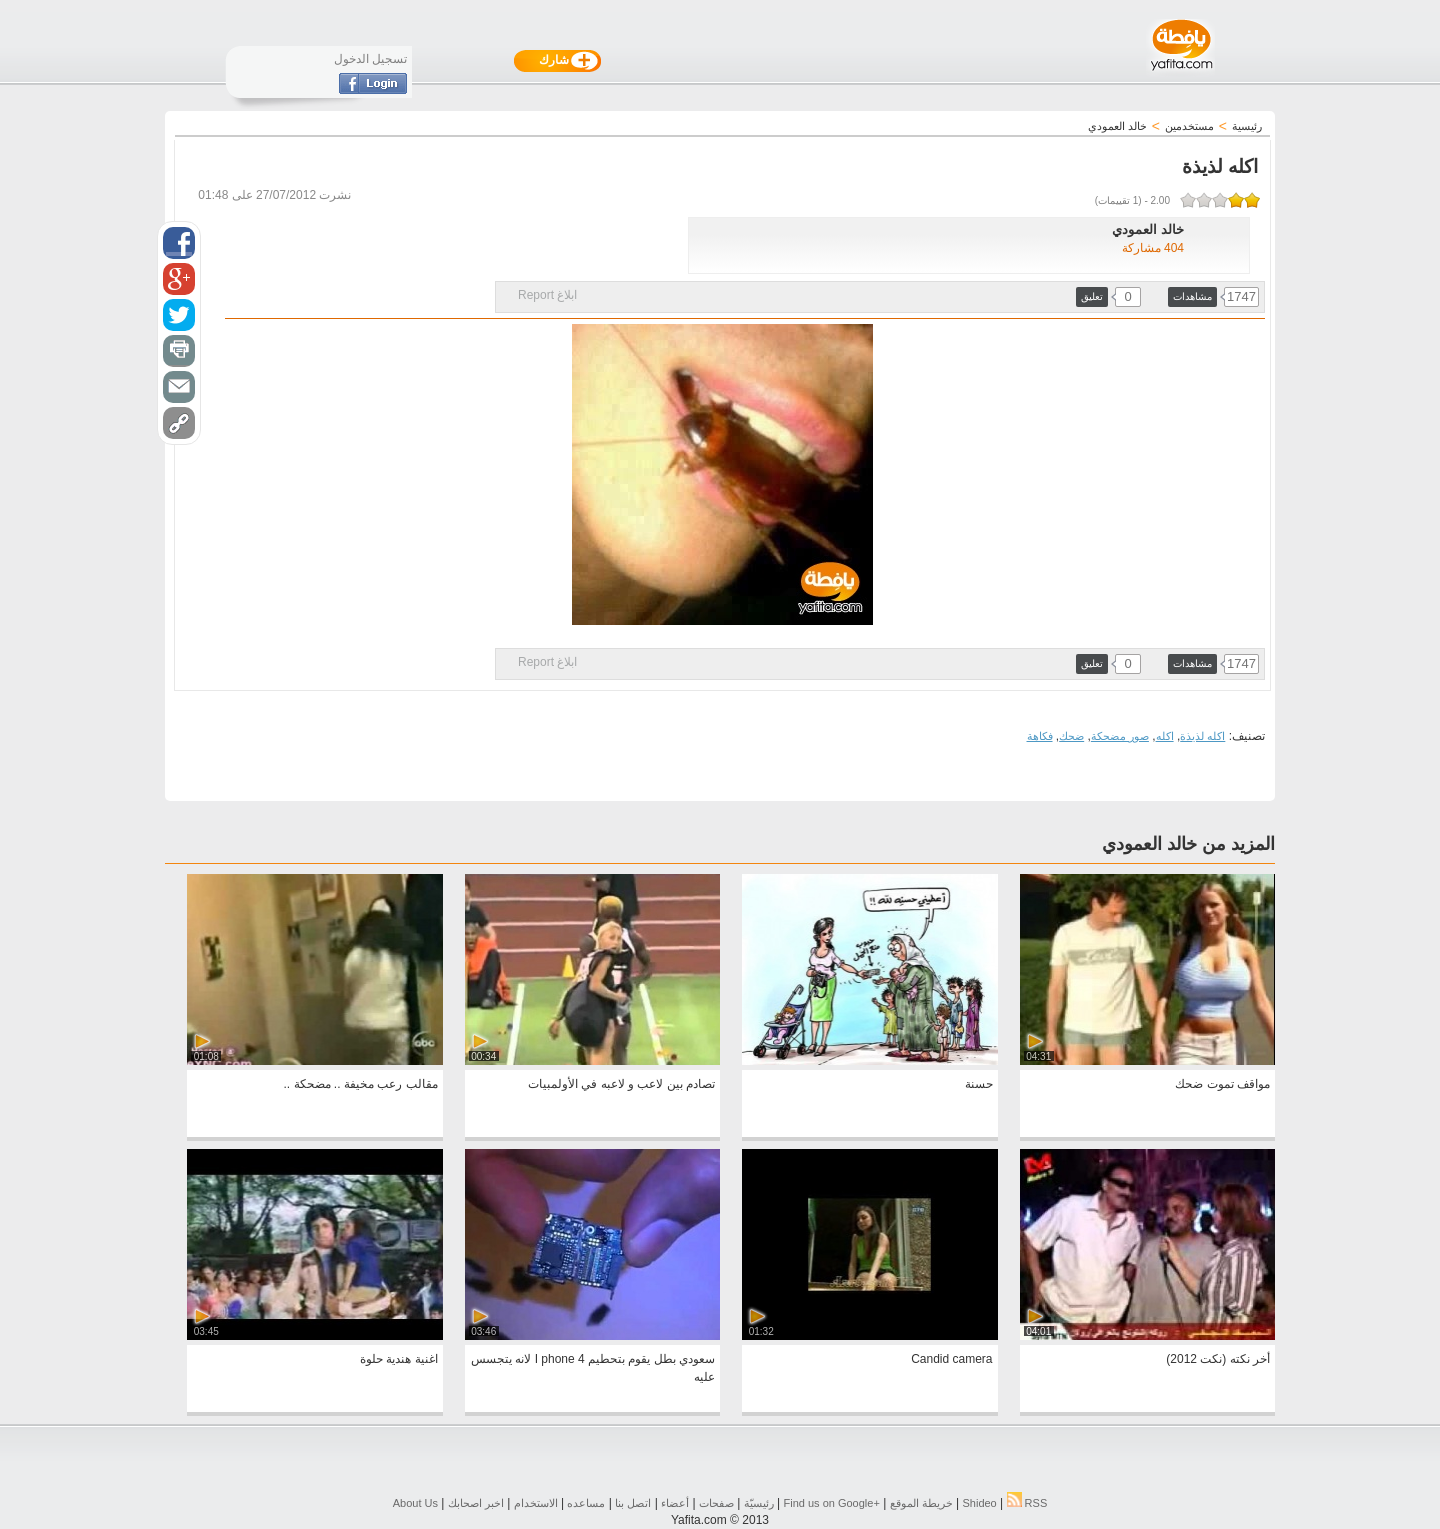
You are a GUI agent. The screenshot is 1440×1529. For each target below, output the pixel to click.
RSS (1027, 1503)
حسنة (979, 1084)
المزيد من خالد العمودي (1188, 844)
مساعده (586, 1503)
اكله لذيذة (1202, 736)
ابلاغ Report (547, 295)
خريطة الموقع (921, 1503)
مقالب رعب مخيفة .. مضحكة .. (361, 1084)
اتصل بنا (633, 1503)
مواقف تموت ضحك (1222, 1084)
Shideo (979, 1503)
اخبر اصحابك (476, 1503)
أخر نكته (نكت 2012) (1218, 1359)
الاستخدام (536, 1503)
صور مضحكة (1120, 736)
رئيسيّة (759, 1503)
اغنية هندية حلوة (399, 1359)
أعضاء (675, 1503)
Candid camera (951, 1359)
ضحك (1071, 736)
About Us (415, 1503)
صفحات (716, 1503)
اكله (1165, 736)
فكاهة (1040, 736)
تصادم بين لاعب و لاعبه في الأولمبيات (621, 1084)
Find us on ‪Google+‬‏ (832, 1503)
